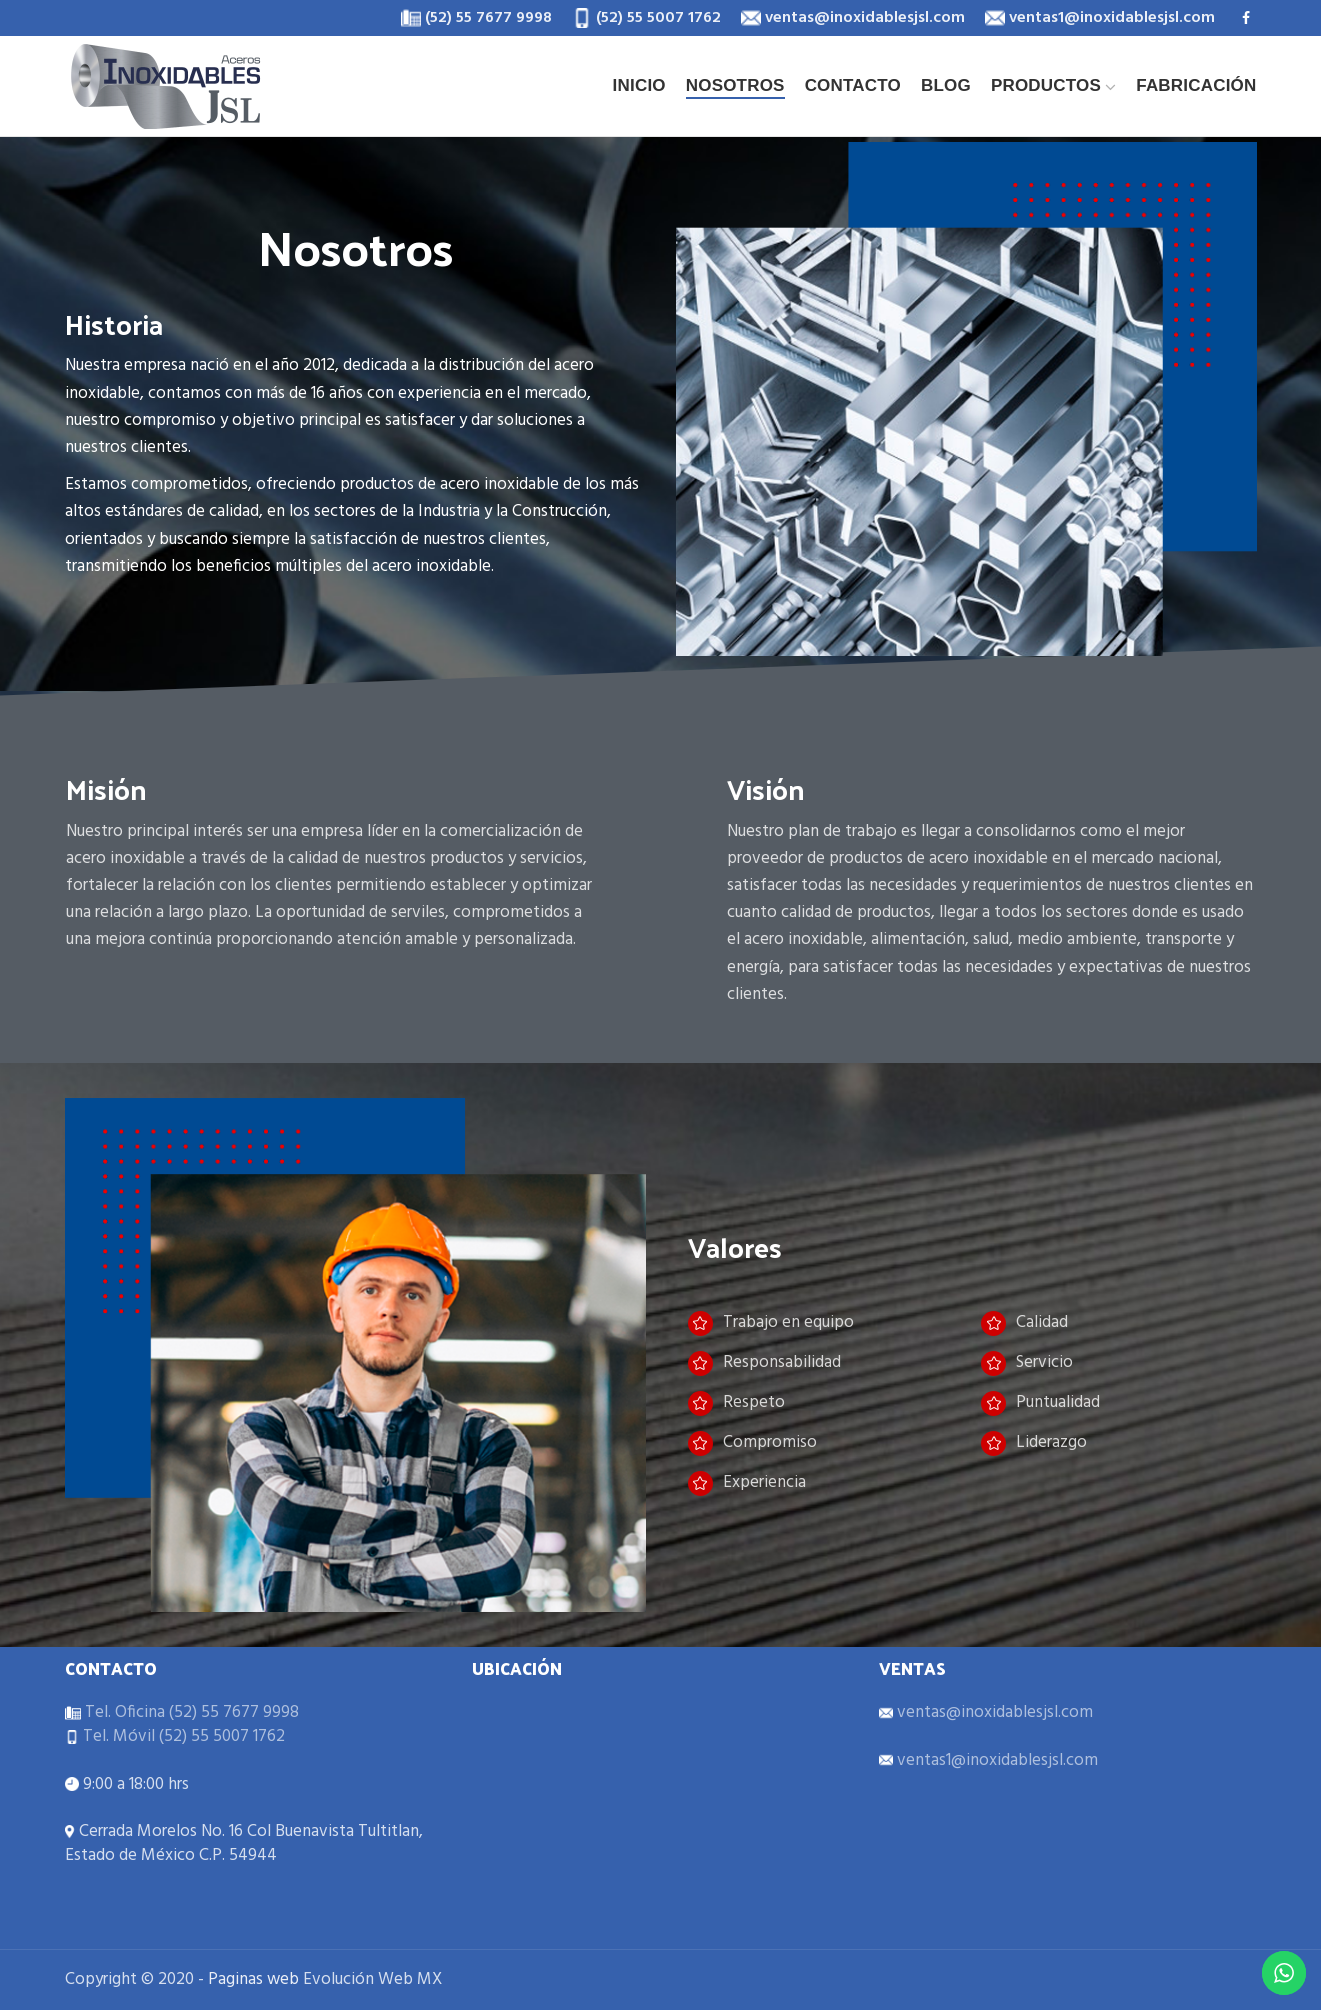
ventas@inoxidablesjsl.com (993, 1712)
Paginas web (253, 1979)
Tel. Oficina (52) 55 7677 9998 (190, 1712)
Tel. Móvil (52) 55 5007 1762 (182, 1736)
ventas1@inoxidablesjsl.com (995, 1760)
